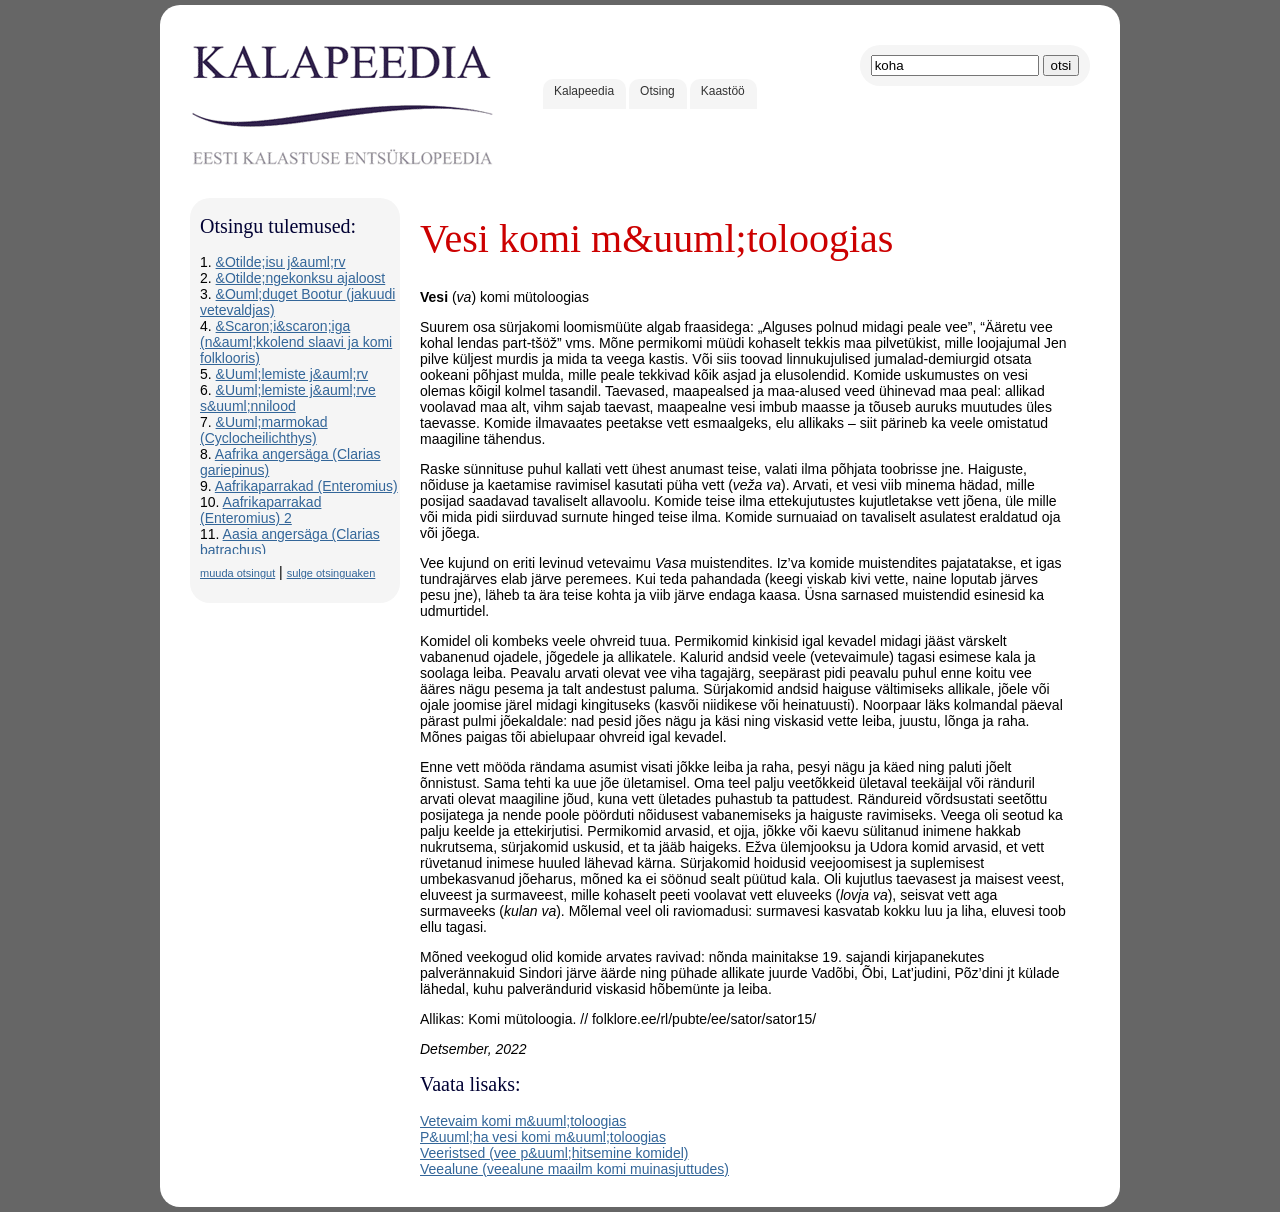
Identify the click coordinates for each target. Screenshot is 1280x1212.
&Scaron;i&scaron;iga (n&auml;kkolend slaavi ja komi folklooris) (296, 342)
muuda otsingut (237, 573)
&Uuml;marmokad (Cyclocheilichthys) (264, 430)
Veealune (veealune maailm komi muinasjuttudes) (574, 1169)
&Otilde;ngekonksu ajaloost (301, 278)
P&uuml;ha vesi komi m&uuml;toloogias (543, 1137)
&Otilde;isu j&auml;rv (281, 262)
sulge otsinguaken (331, 573)
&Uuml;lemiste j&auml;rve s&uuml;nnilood (288, 398)
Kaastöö (723, 91)
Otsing (657, 91)
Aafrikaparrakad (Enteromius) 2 (260, 510)
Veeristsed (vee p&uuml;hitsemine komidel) (554, 1153)
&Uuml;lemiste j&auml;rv (292, 374)
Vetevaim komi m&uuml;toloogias (523, 1121)
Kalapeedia (584, 91)
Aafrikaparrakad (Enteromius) (306, 486)
